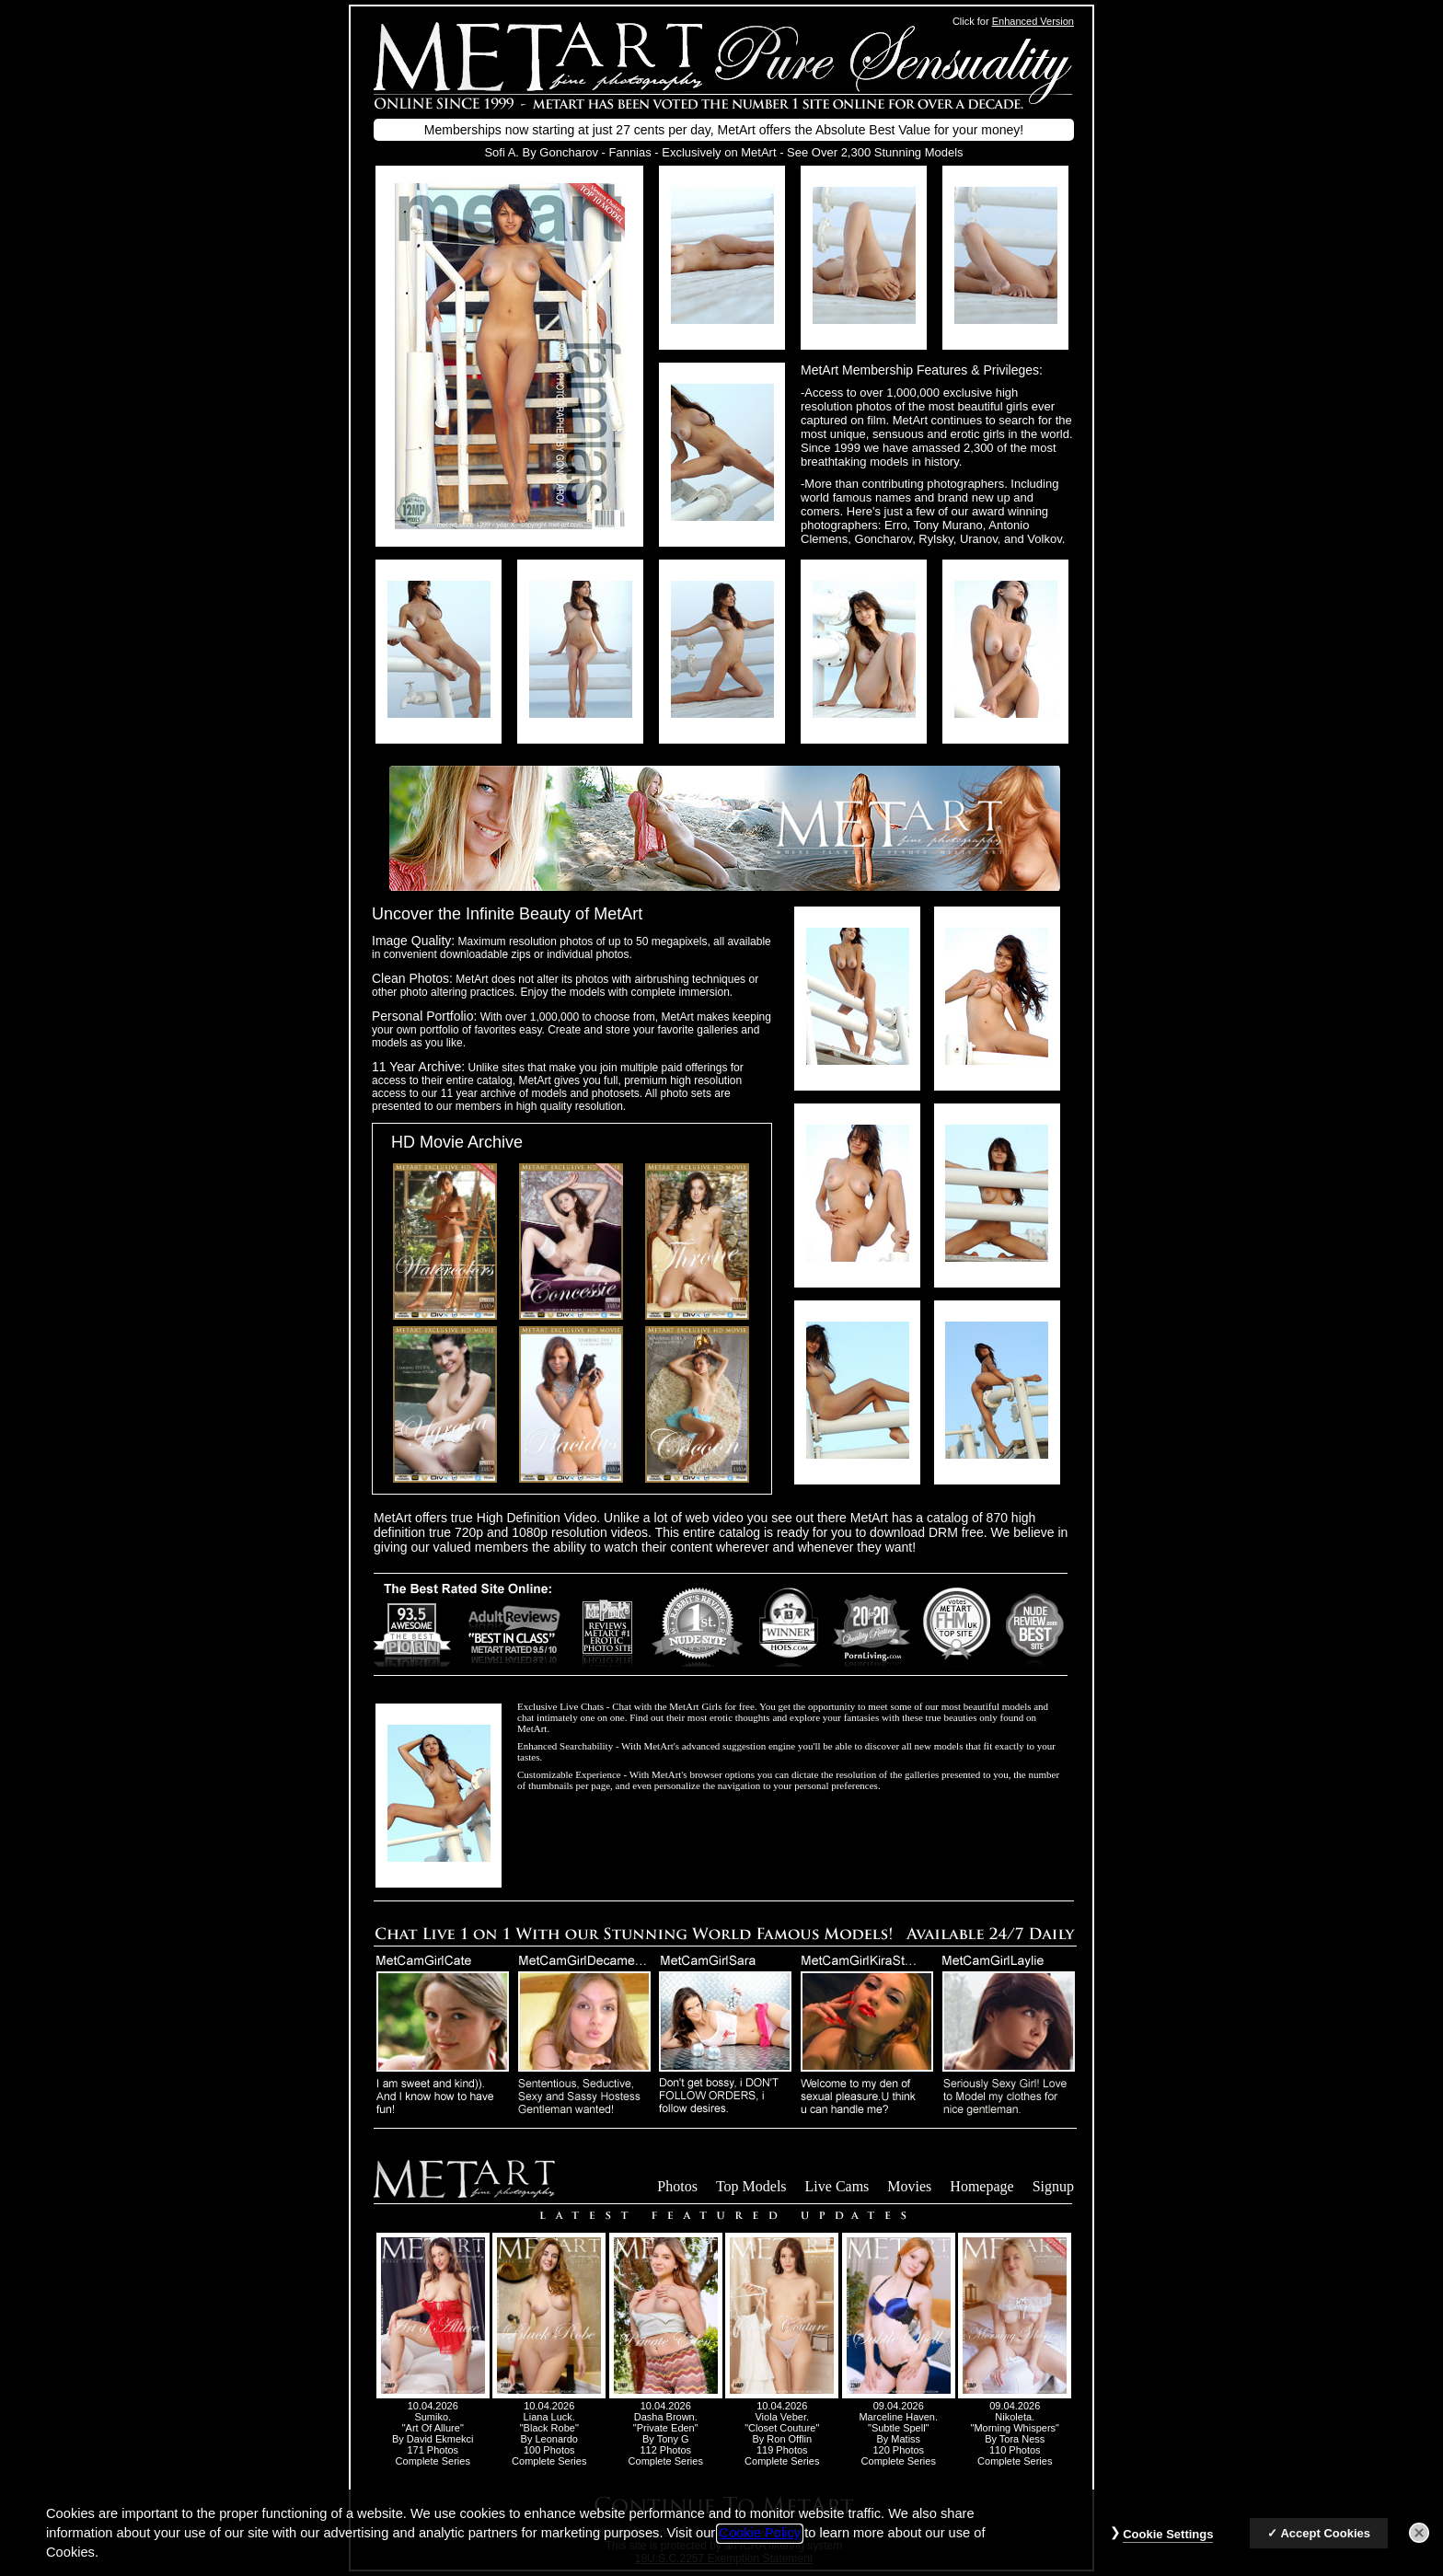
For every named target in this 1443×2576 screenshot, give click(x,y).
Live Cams (837, 2186)
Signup (1053, 2186)
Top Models (751, 2186)
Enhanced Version (1033, 21)
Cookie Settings (1168, 2547)
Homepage (981, 2186)
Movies (909, 2186)
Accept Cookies (1325, 2546)
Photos (677, 2186)
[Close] (1419, 2546)
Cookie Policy (760, 2545)
